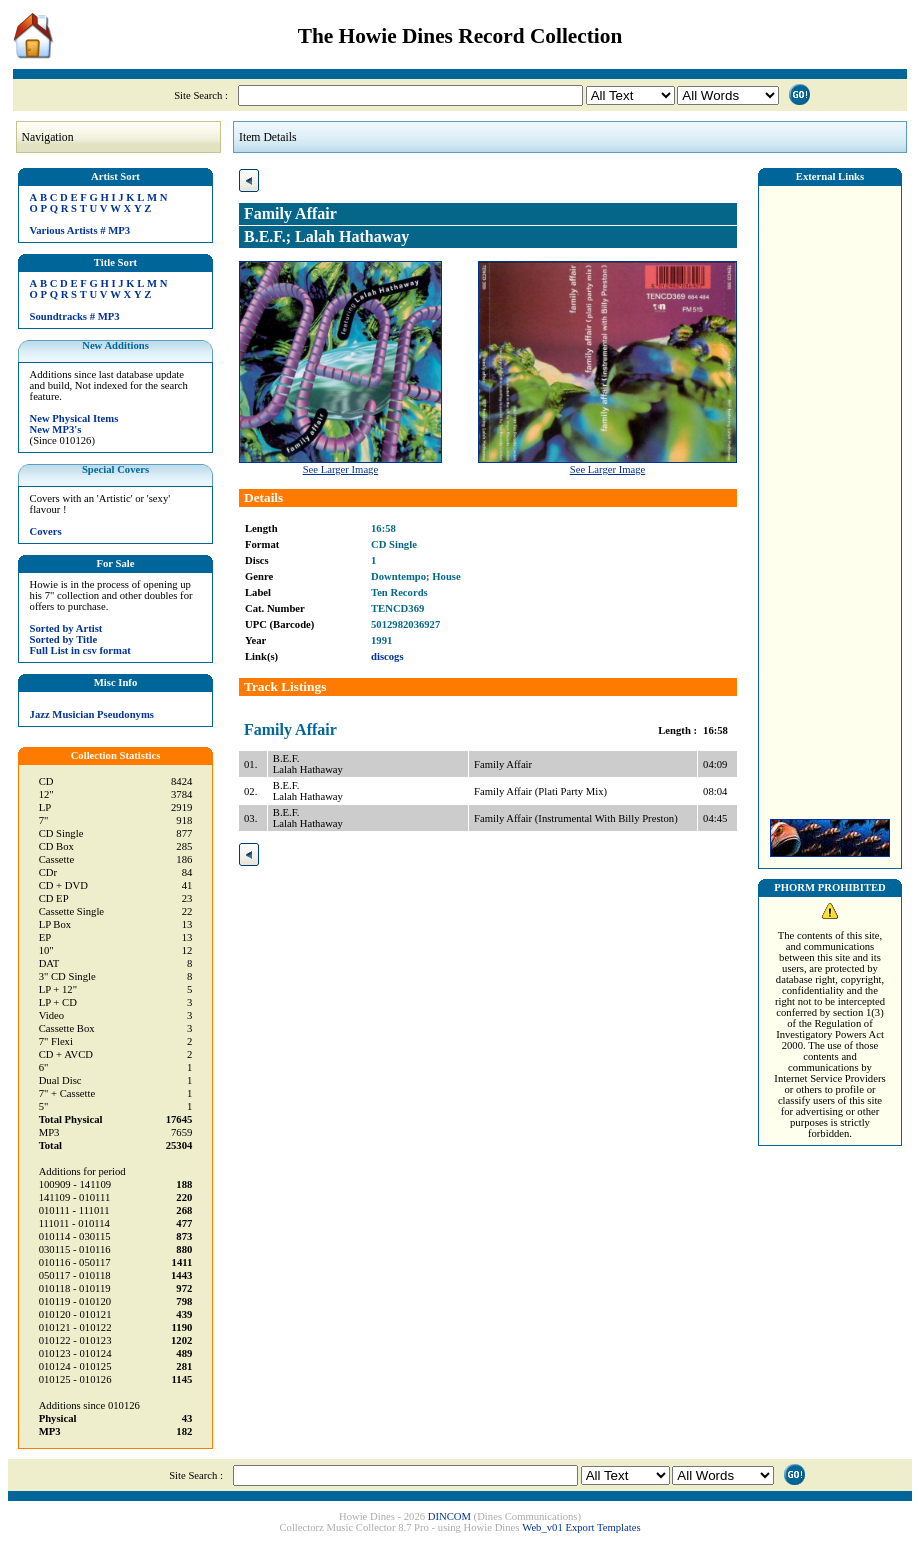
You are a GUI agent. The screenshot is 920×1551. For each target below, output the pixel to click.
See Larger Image (341, 469)
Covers (46, 531)
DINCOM (449, 1516)
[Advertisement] (830, 497)
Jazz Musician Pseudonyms (92, 714)
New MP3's (56, 429)
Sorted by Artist (66, 628)
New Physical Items (74, 418)
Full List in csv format (80, 650)
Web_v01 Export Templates (581, 1527)
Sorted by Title (64, 639)
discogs (387, 656)
